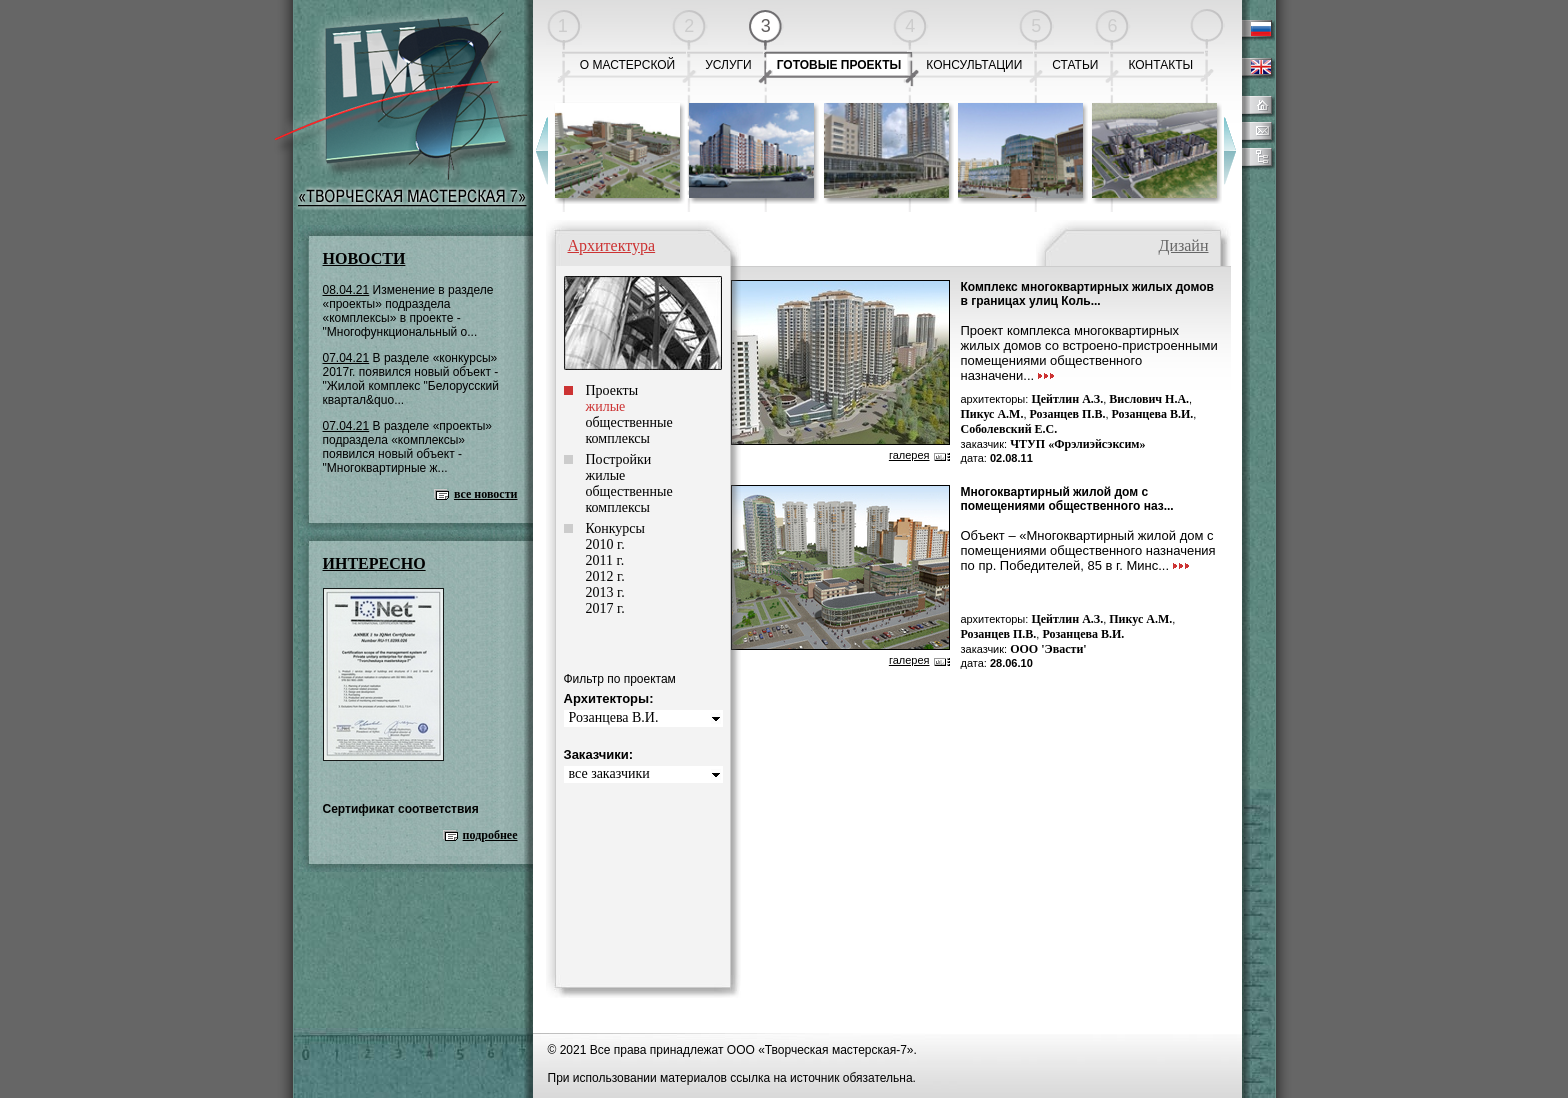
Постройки (619, 459)
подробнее (490, 835)
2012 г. (605, 576)
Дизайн (1183, 245)
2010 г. (605, 544)
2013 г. (605, 592)
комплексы (618, 438)
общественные (629, 422)
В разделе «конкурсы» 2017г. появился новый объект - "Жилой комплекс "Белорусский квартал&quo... (411, 379)
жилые (606, 475)
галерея (909, 455)
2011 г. (605, 560)
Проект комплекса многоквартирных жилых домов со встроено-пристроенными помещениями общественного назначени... (1089, 353)
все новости (486, 494)
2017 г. (605, 608)
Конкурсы (615, 528)
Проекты (612, 390)
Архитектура (612, 245)
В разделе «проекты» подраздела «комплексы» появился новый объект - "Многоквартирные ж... (408, 447)
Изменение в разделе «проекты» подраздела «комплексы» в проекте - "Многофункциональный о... (408, 311)
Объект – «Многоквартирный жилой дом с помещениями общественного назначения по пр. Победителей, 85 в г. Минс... (1088, 550)
